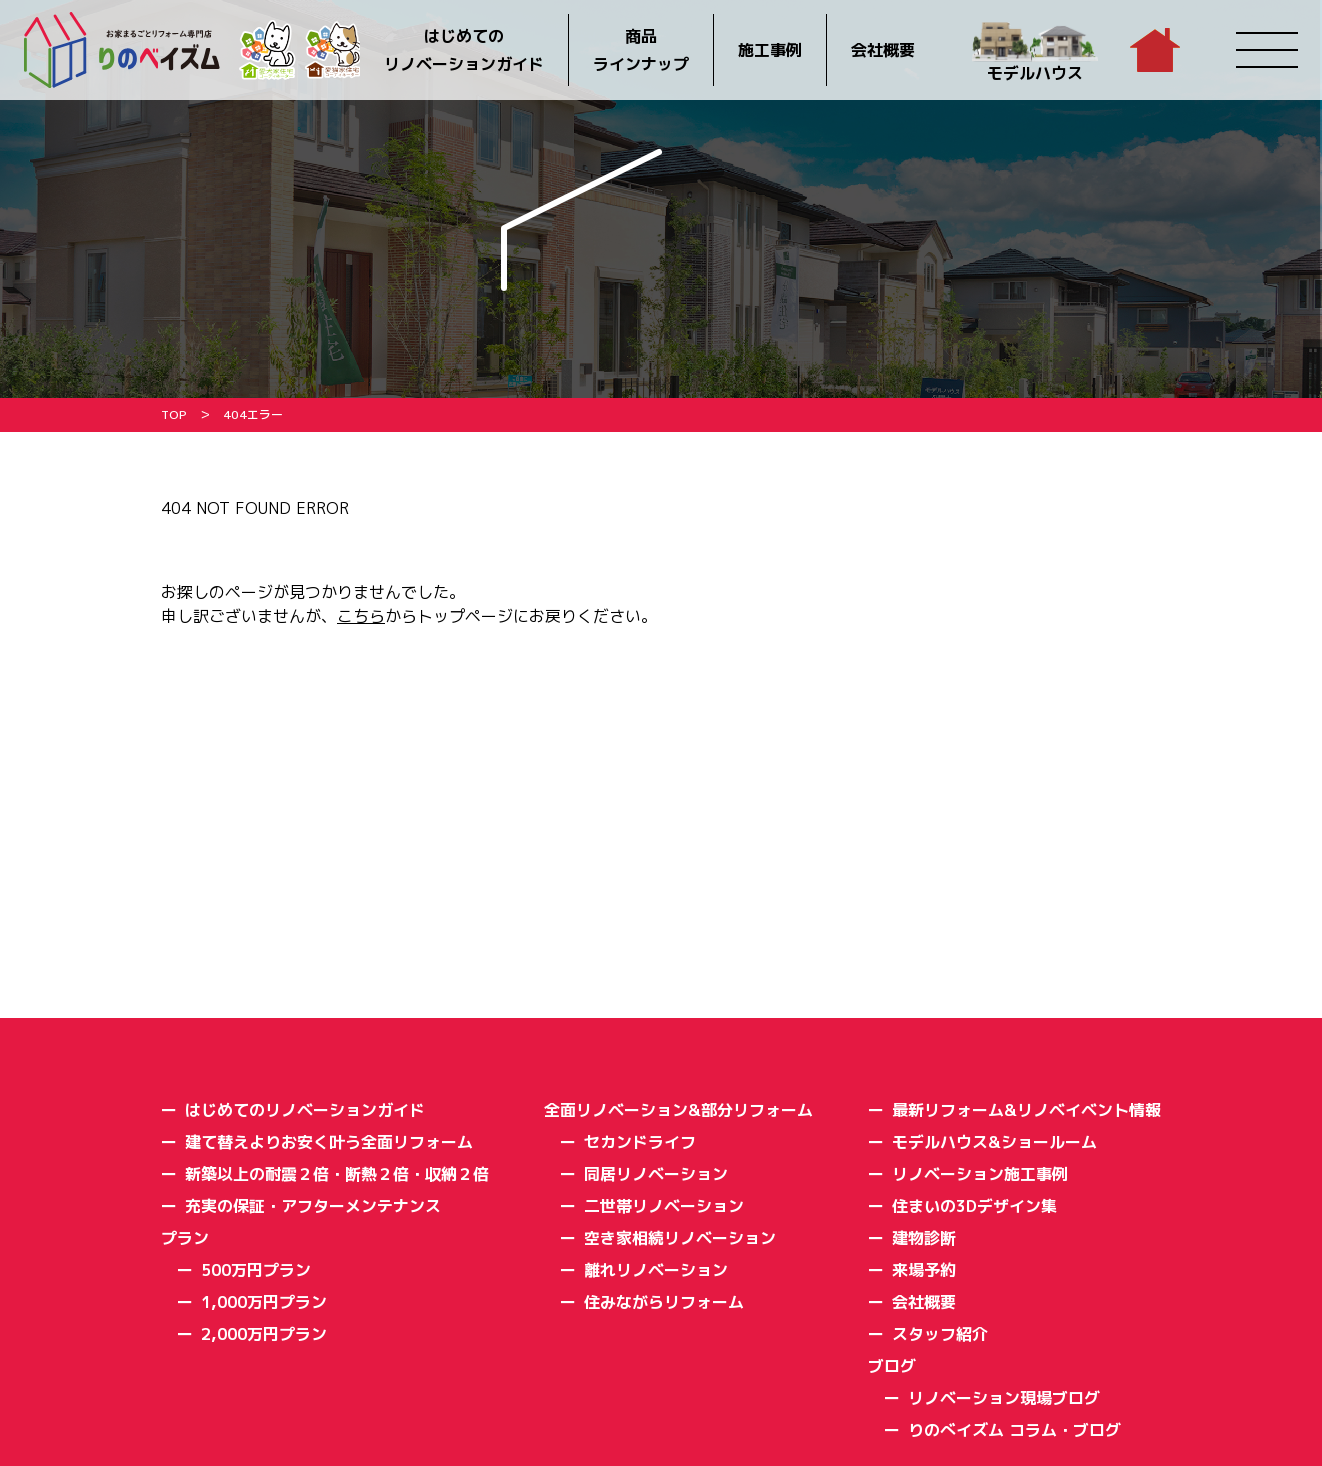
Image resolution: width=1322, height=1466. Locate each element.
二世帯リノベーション (664, 1206)
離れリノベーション (656, 1270)
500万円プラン (256, 1270)
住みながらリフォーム (664, 1302)
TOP (174, 414)
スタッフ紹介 (940, 1334)
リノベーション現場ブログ (1004, 1398)
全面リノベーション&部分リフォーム (678, 1110)
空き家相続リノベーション (680, 1238)
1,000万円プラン (264, 1302)
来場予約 (924, 1270)
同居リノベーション (656, 1174)
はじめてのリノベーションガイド (464, 50)
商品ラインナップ (641, 50)
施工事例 (770, 50)
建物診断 (924, 1238)
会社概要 (883, 50)
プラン (185, 1238)
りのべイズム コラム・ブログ (1014, 1430)
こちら (361, 616)
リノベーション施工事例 (980, 1174)
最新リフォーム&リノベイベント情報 (1026, 1110)
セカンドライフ (640, 1142)
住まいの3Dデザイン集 (974, 1206)
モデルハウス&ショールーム (994, 1142)
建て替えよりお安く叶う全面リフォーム (329, 1142)
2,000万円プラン (264, 1334)
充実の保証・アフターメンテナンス (313, 1206)
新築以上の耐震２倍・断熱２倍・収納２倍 (337, 1174)
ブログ (892, 1366)
